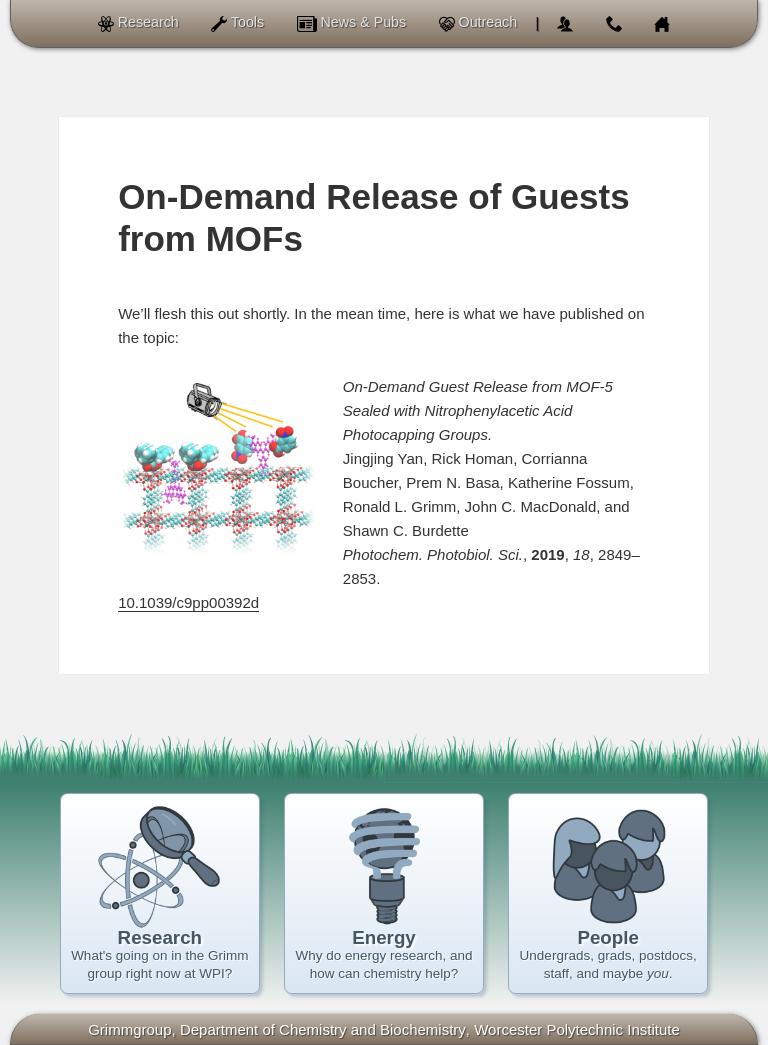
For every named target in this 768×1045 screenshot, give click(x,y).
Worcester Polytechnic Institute (577, 1029)
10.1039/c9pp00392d (188, 602)
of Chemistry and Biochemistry (323, 1029)
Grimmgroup (129, 1029)
